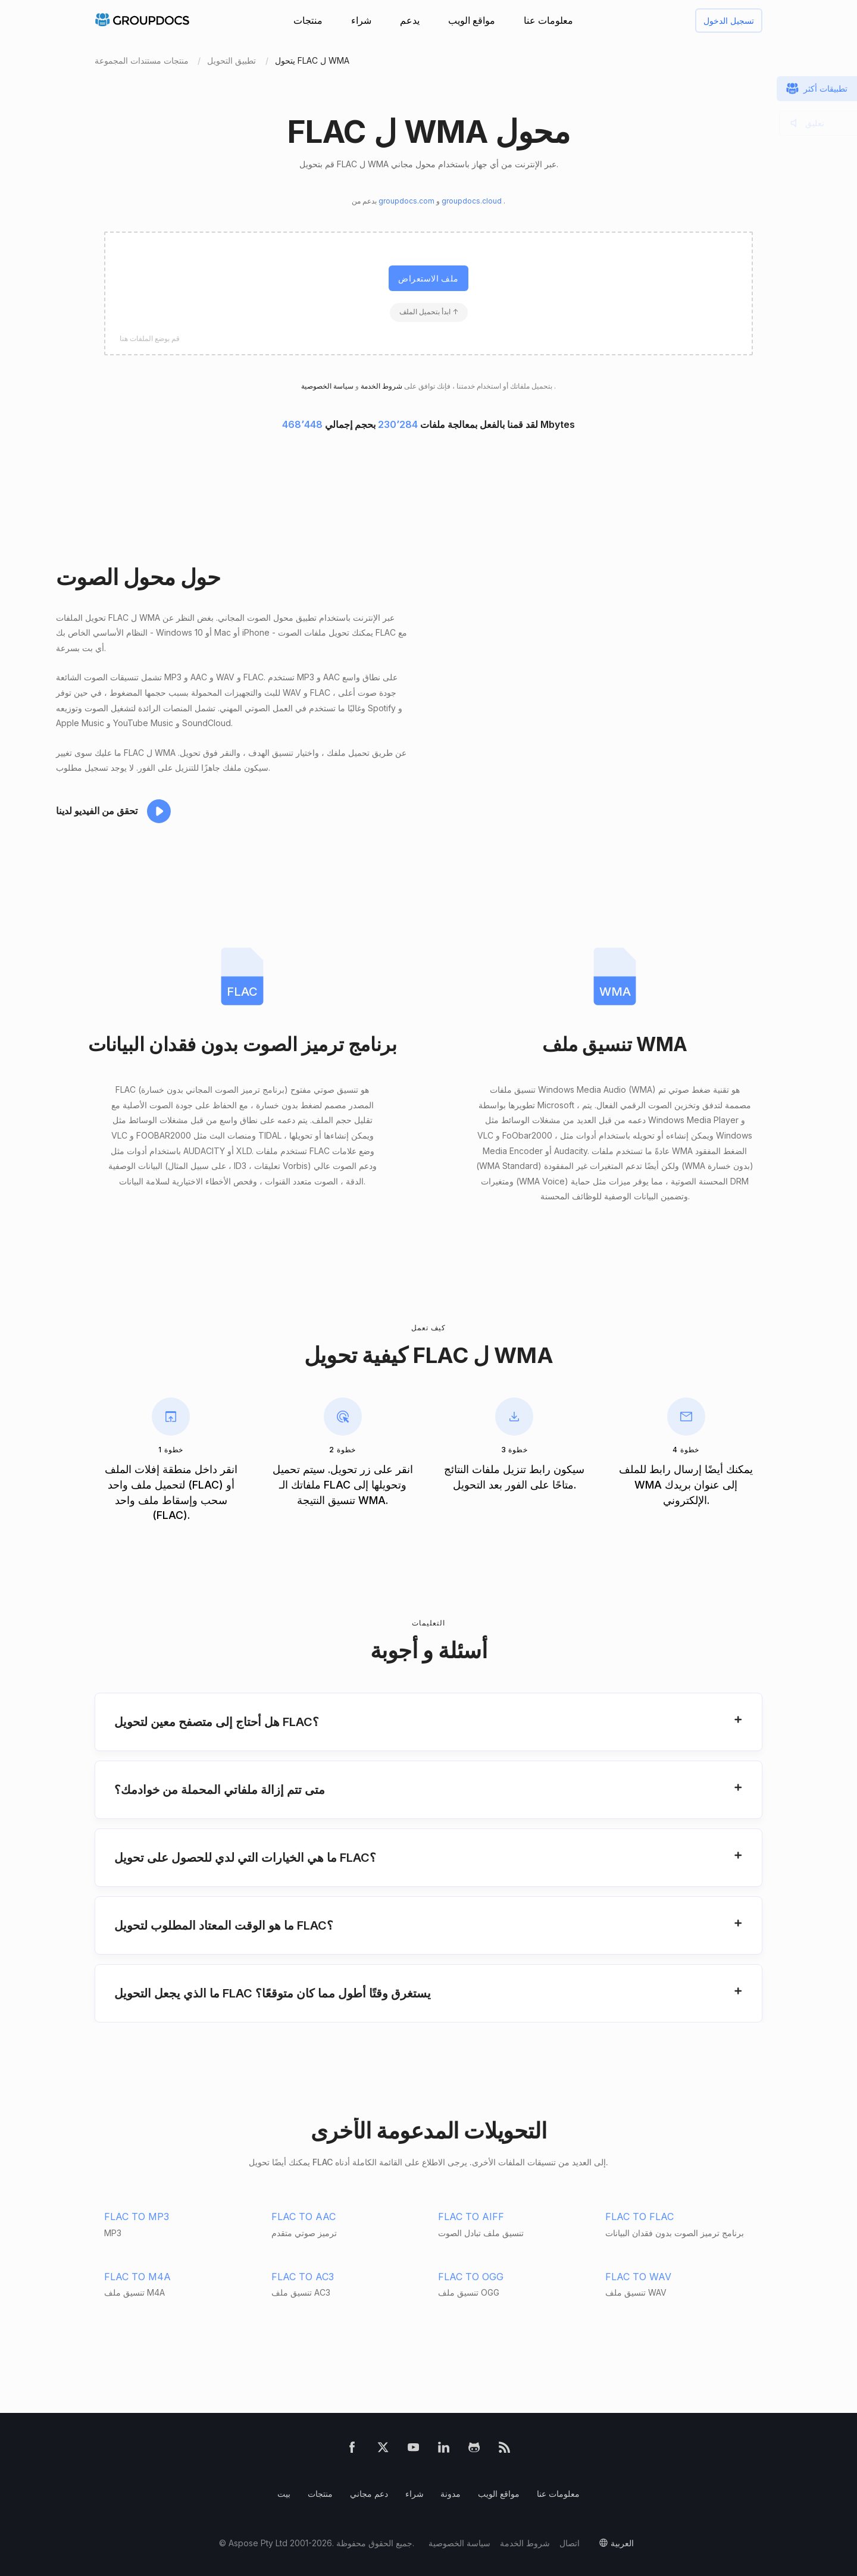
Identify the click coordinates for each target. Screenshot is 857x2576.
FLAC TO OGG (470, 2277)
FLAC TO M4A (137, 2277)
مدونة (450, 2494)
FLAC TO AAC (303, 2216)
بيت (283, 2494)
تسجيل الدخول (728, 20)
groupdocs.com (407, 200)
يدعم (410, 20)
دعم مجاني (369, 2494)
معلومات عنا (548, 20)
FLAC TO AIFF (471, 2216)
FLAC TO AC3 (302, 2277)
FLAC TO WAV (638, 2277)
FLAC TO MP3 (136, 2216)
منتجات (308, 20)
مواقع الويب (471, 20)
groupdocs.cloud (472, 200)
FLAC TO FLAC (639, 2216)
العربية (622, 2543)
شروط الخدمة (380, 386)
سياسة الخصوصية (459, 2543)
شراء (361, 20)
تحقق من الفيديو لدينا (96, 811)
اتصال (569, 2543)
